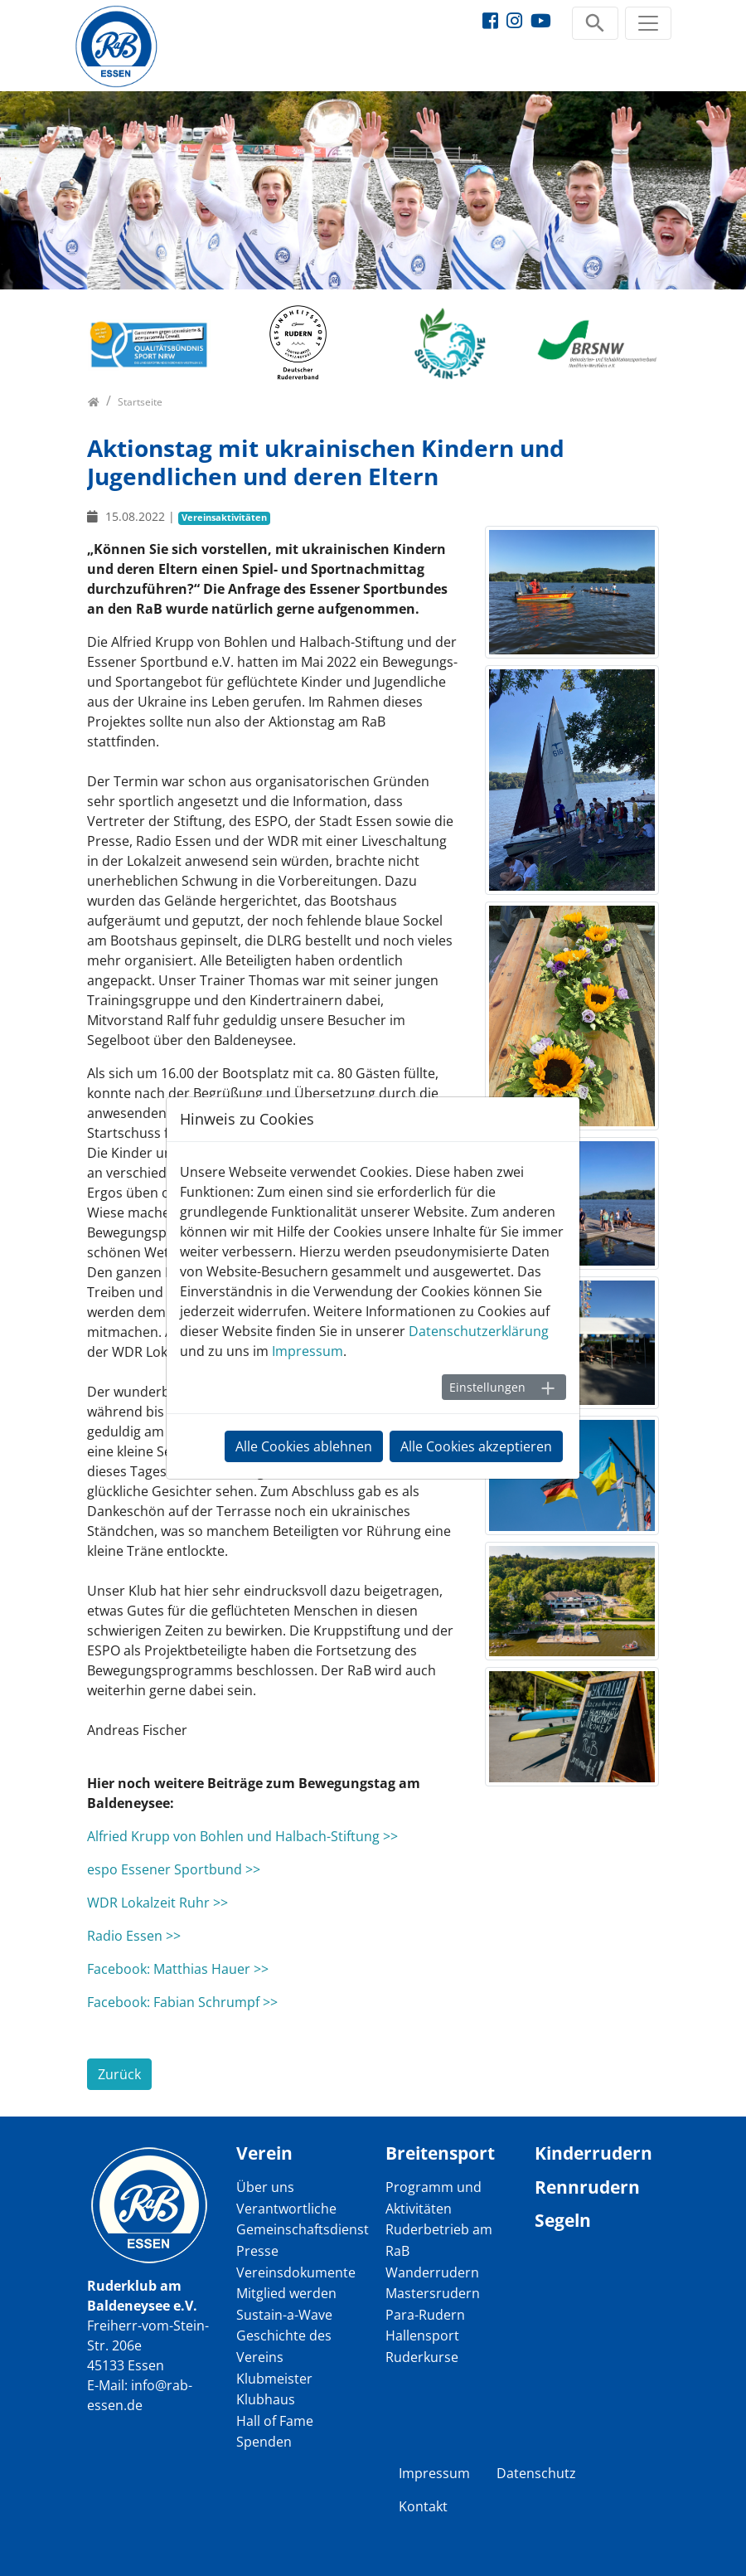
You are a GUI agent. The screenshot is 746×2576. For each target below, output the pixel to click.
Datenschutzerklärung (479, 1331)
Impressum (307, 1351)
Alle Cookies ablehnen (303, 1446)
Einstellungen (487, 1387)
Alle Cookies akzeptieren (476, 1446)
